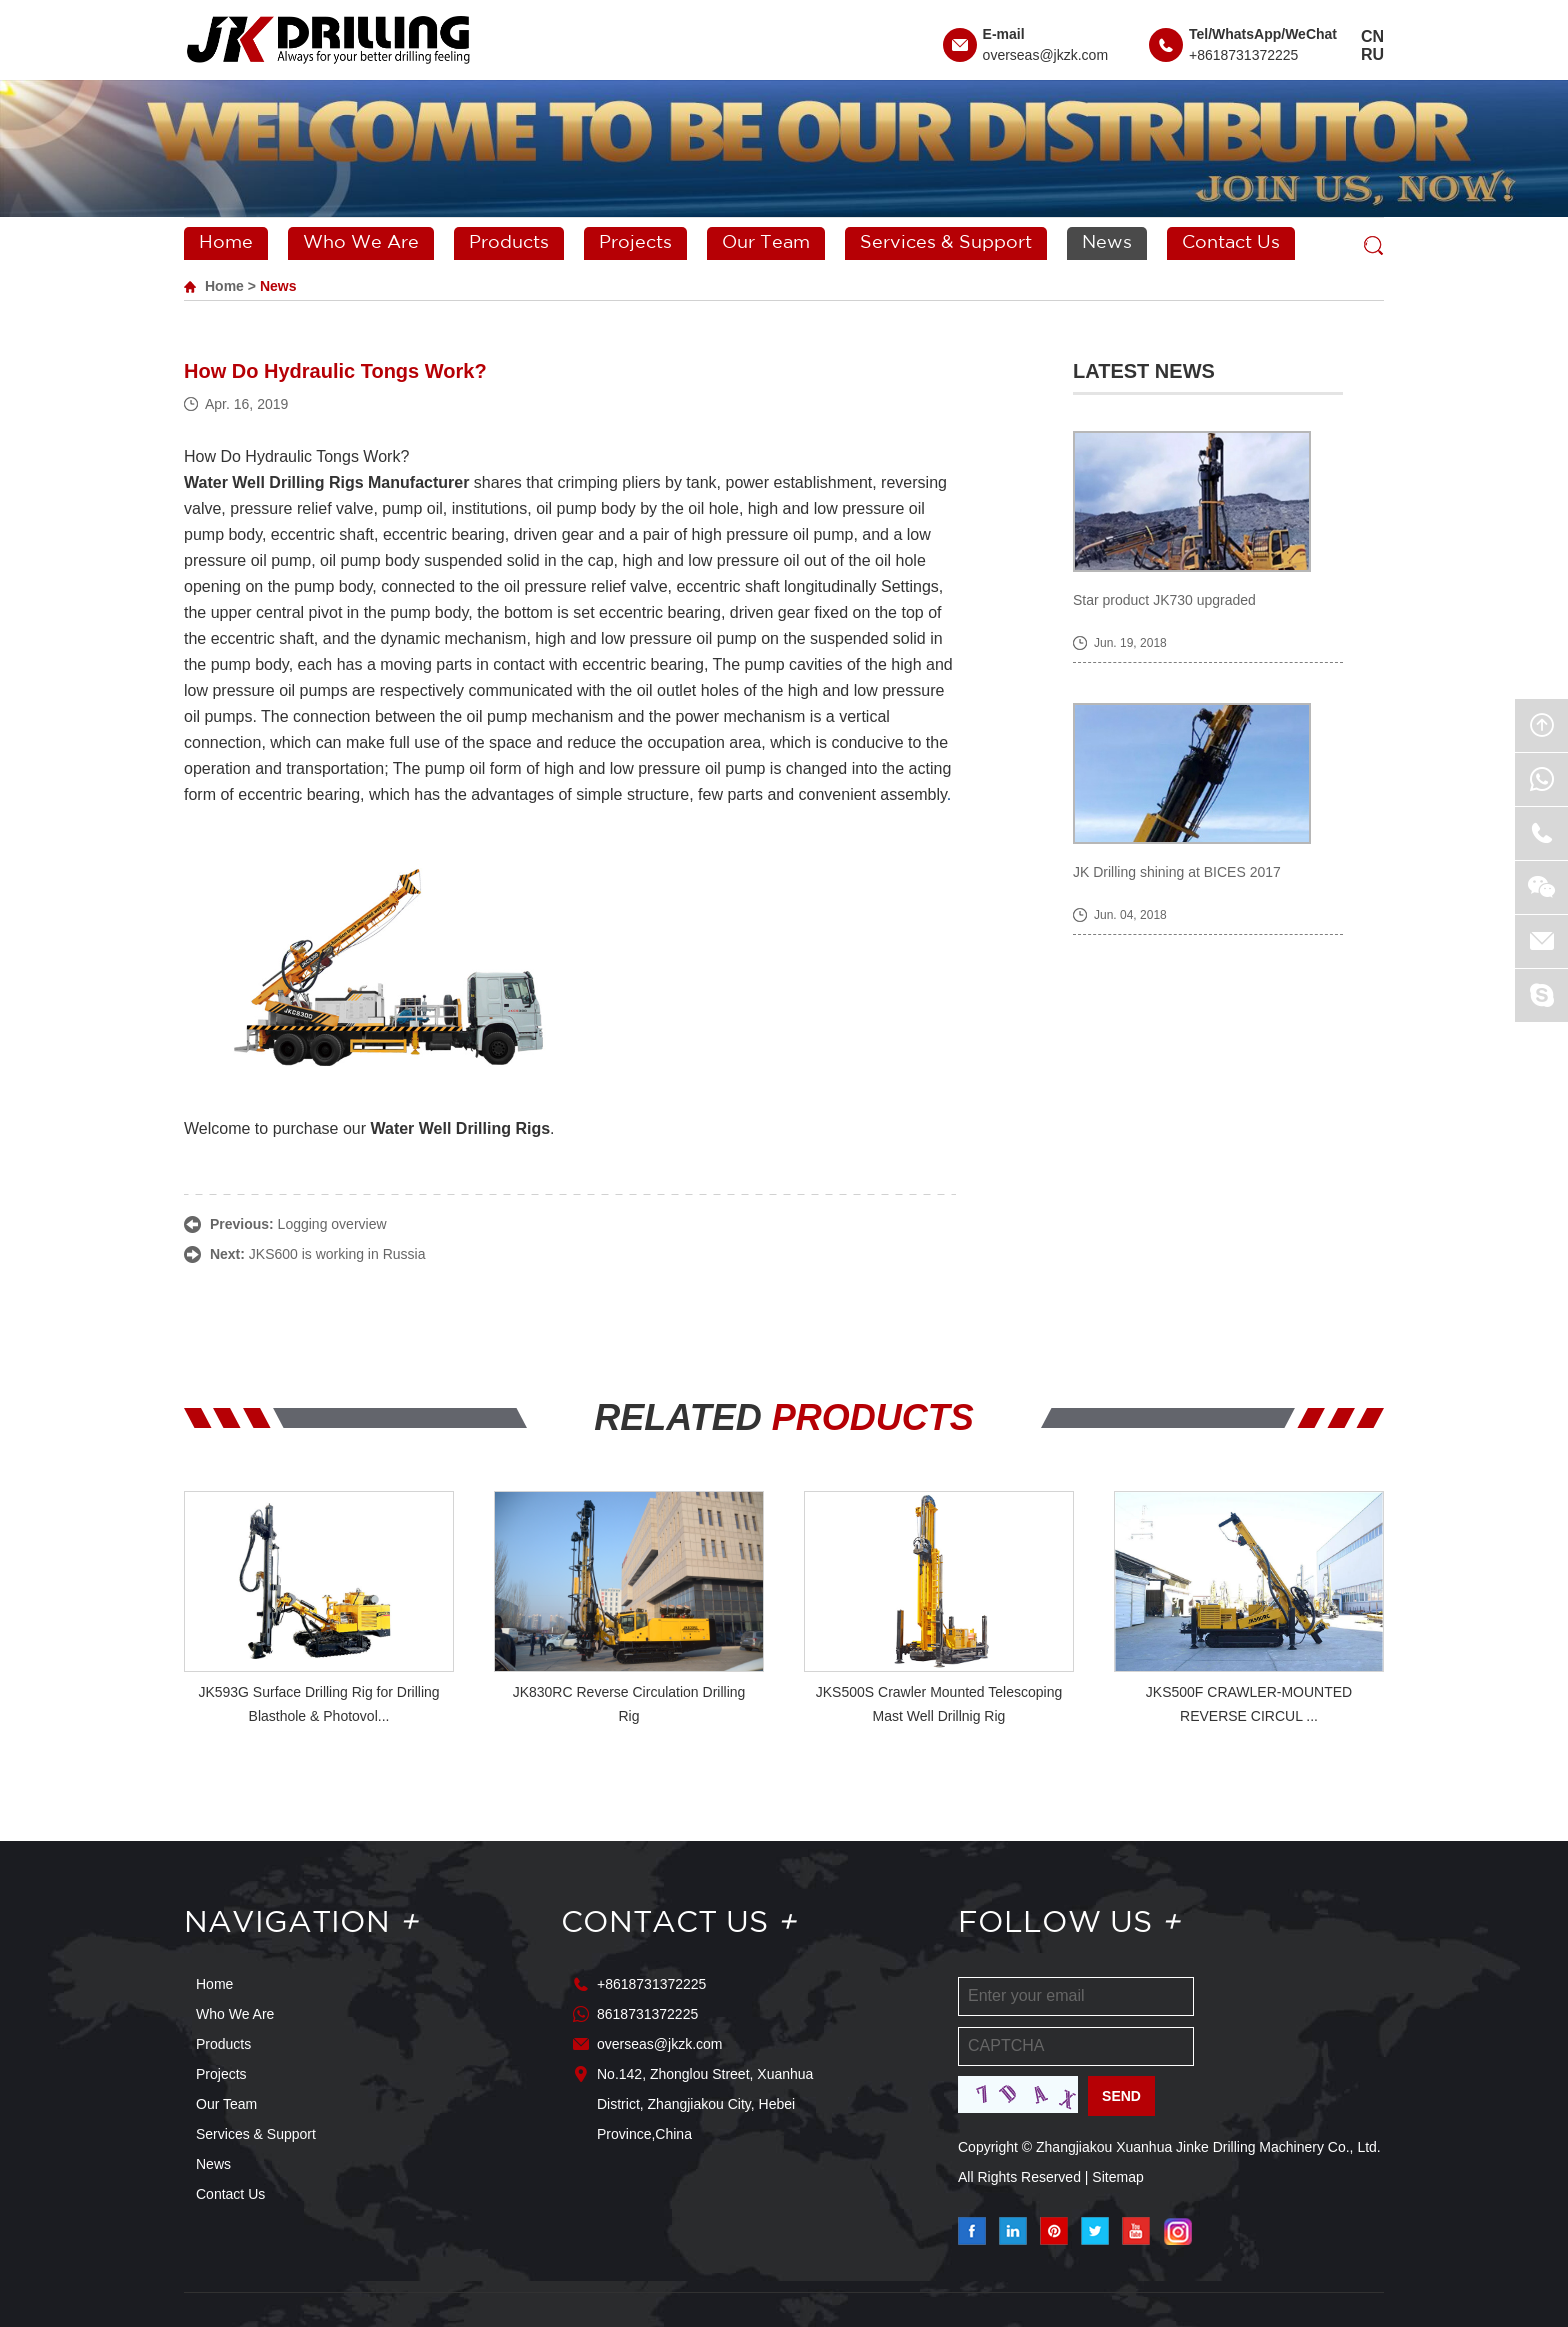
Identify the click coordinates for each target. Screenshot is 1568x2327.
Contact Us (1231, 243)
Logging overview (332, 1224)
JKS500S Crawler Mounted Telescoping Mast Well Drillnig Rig (939, 1704)
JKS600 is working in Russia (337, 1254)
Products (509, 243)
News (1107, 243)
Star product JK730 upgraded (1164, 600)
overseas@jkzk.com (1045, 55)
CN (1372, 36)
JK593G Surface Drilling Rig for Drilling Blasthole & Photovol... (318, 1704)
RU (1372, 54)
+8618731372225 (1243, 55)
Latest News (1144, 371)
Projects (635, 243)
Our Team (766, 243)
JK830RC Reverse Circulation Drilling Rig (629, 1704)
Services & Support (946, 243)
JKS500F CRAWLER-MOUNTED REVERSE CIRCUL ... (1249, 1704)
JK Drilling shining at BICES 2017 (1177, 872)
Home (226, 243)
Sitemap (1117, 2177)
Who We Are (361, 243)
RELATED (783, 1417)
